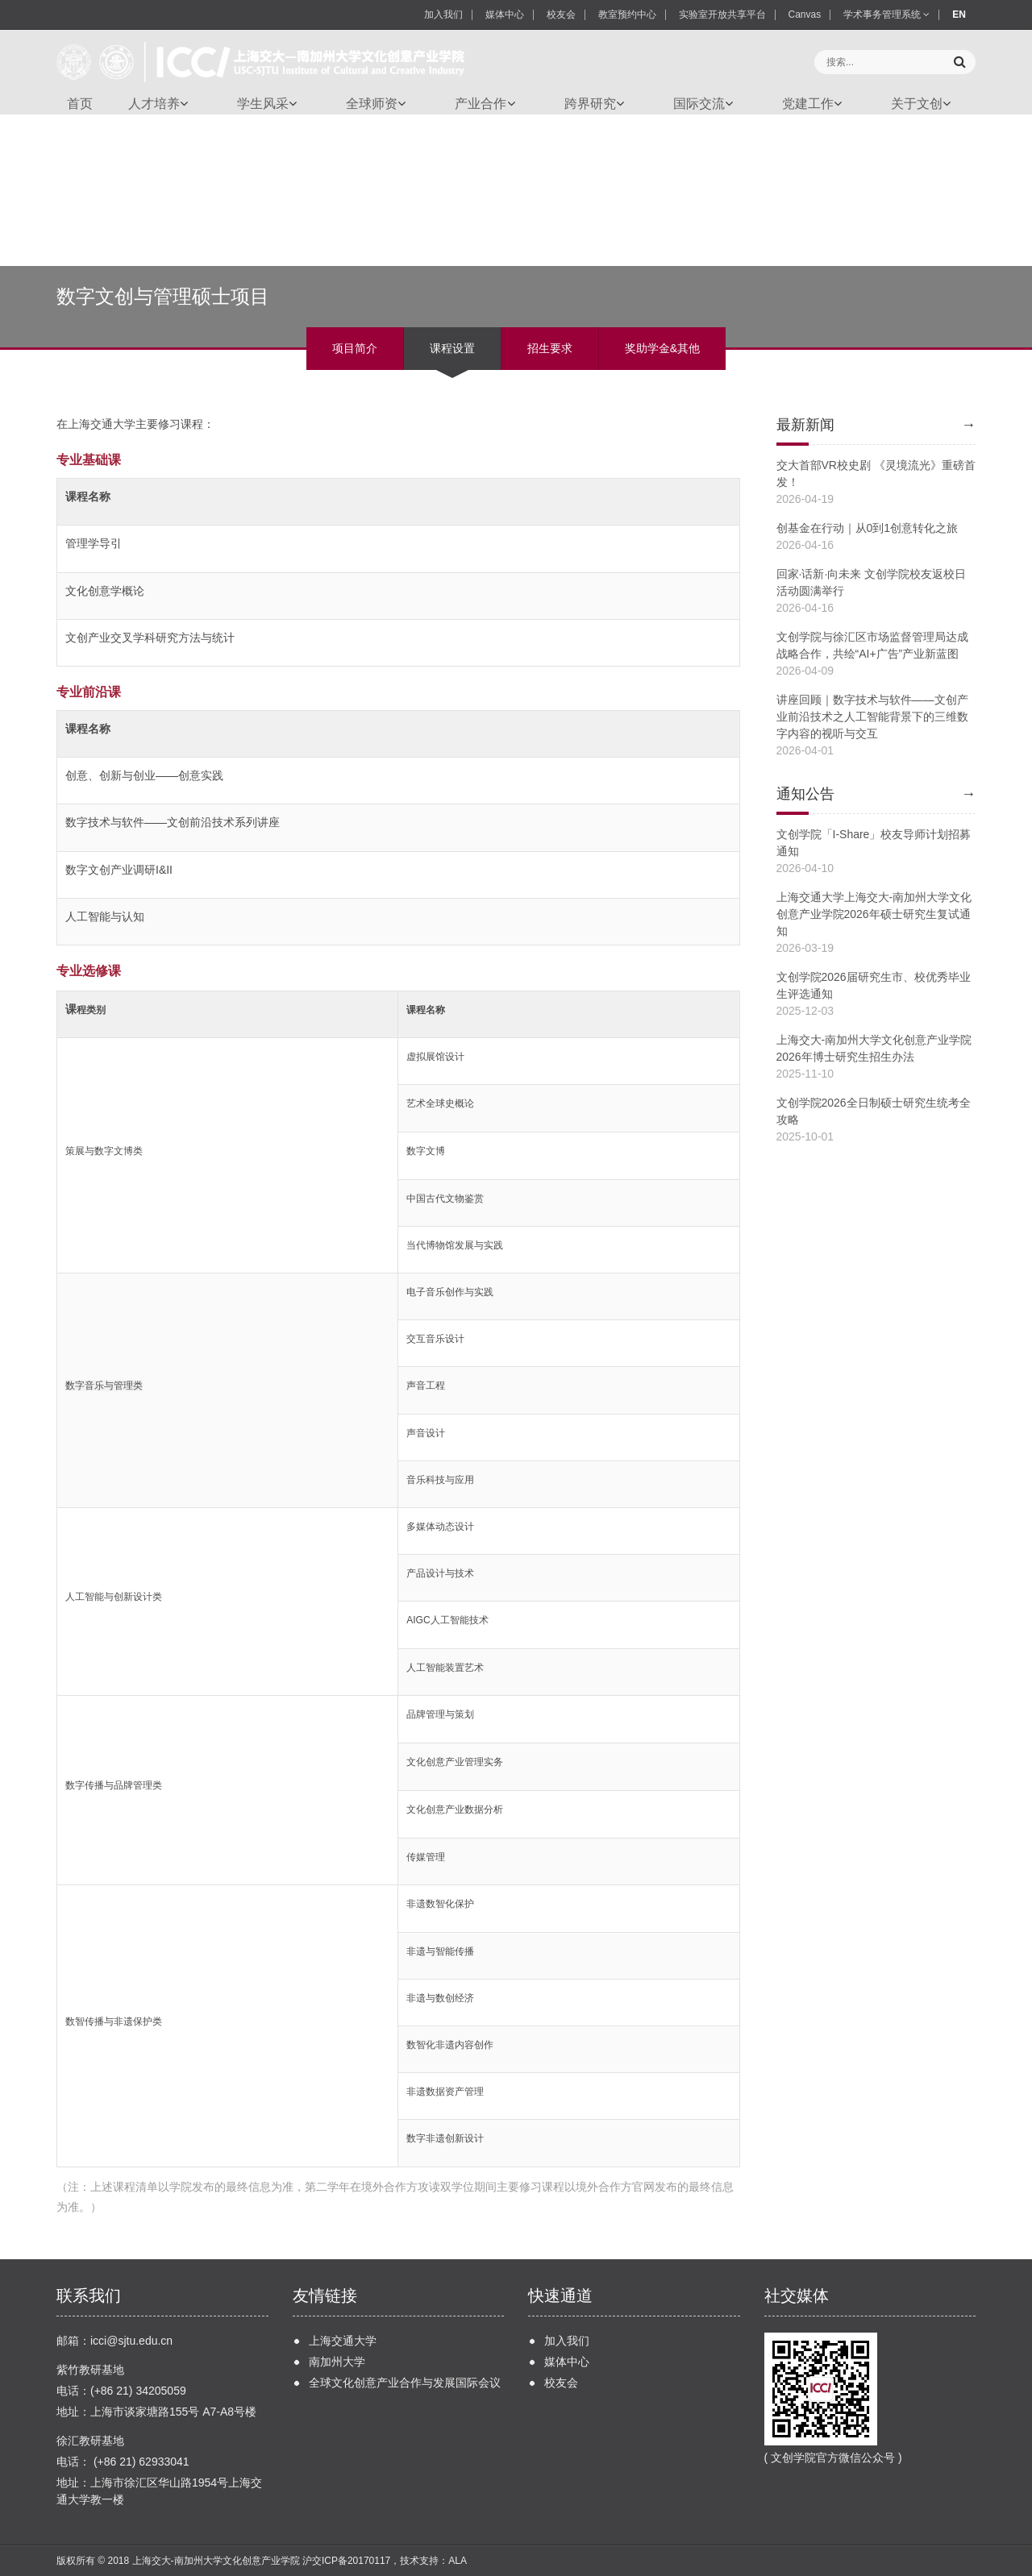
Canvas (805, 14)
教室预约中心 (627, 14)
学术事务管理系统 (886, 14)
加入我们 (443, 14)
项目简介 (354, 348)
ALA (457, 2560)
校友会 (561, 14)
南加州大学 (337, 2361)
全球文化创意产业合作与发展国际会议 (405, 2382)
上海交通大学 (343, 2340)
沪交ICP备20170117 (346, 2560)
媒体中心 (504, 14)
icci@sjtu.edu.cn (131, 2340)
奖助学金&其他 (662, 348)
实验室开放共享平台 (722, 14)
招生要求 (549, 348)
